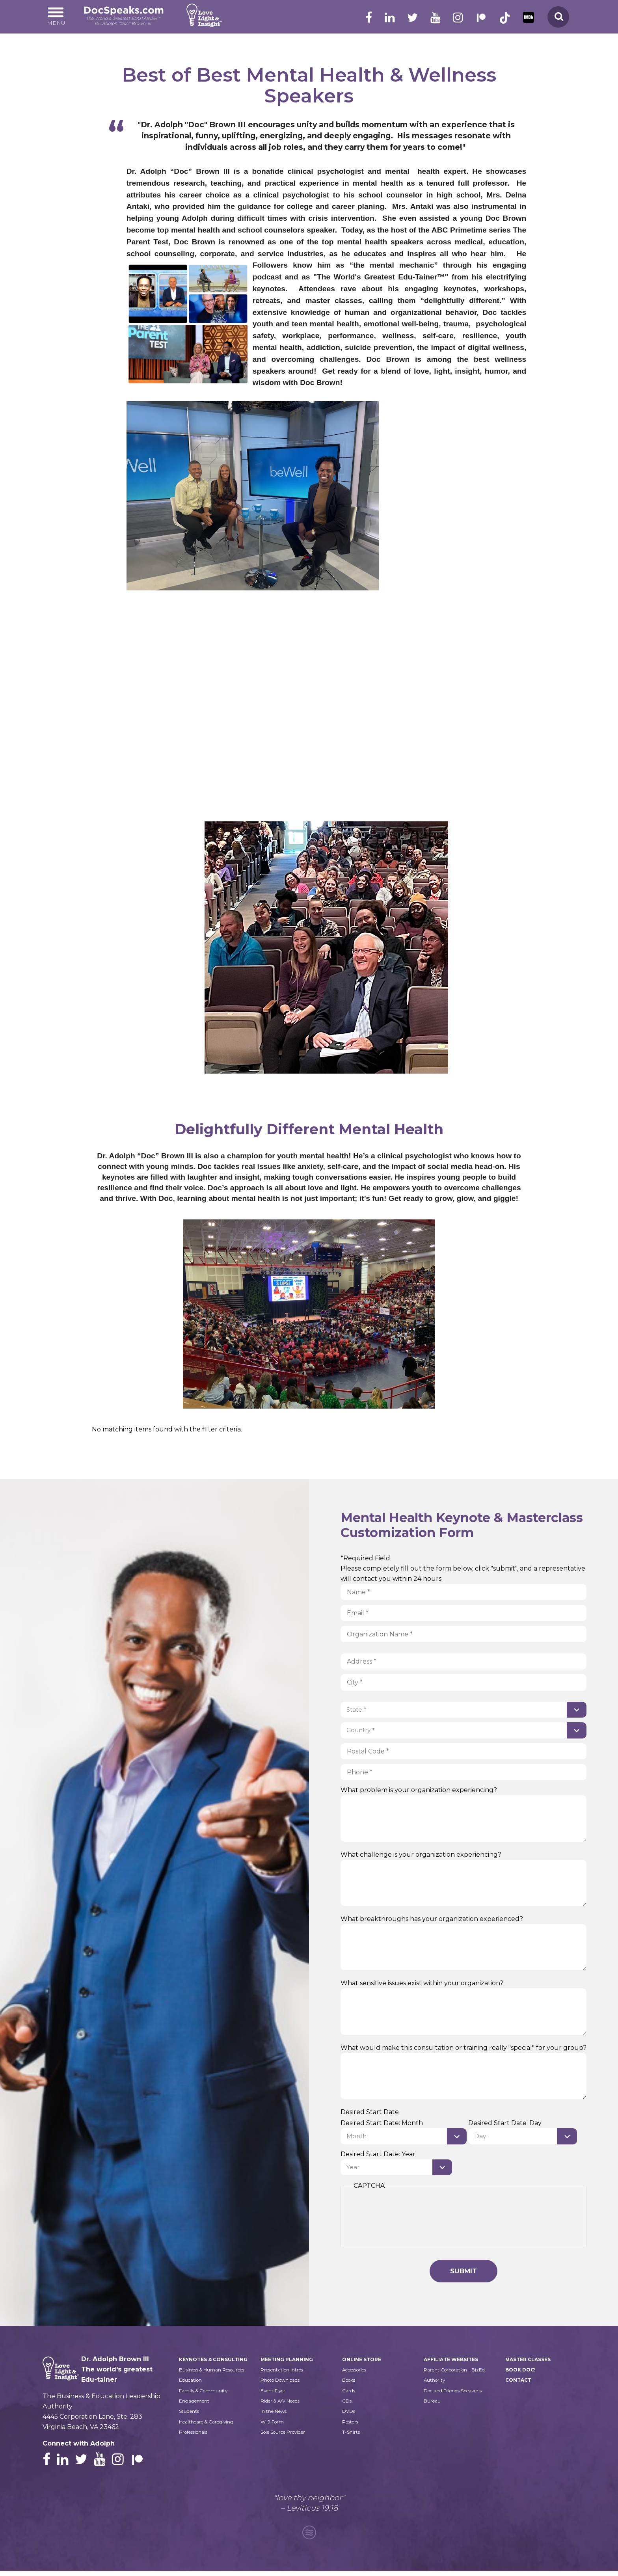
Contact (519, 2384)
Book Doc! (521, 2374)
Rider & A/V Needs (284, 2405)
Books (350, 2384)
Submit (463, 2273)
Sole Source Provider (288, 2437)
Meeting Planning (288, 2363)
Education (192, 2405)
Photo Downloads (283, 2384)
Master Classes (530, 2363)
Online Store (362, 2363)
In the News (275, 2416)
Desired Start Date (370, 2112)
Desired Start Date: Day (507, 2123)
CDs (347, 2405)
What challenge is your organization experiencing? (421, 1855)
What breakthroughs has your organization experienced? (432, 1919)
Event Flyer (275, 2395)
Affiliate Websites (453, 2363)
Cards (349, 2395)
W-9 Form (273, 2427)
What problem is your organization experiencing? (419, 1791)
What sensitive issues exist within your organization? (422, 1984)
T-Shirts (351, 2437)
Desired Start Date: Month (382, 2123)
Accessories (357, 2374)
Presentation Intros (285, 2374)
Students (190, 2437)
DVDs (349, 2416)
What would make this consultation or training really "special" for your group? (463, 2048)
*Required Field (365, 1558)
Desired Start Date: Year (378, 2155)
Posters (351, 2427)
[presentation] (413, 2221)
